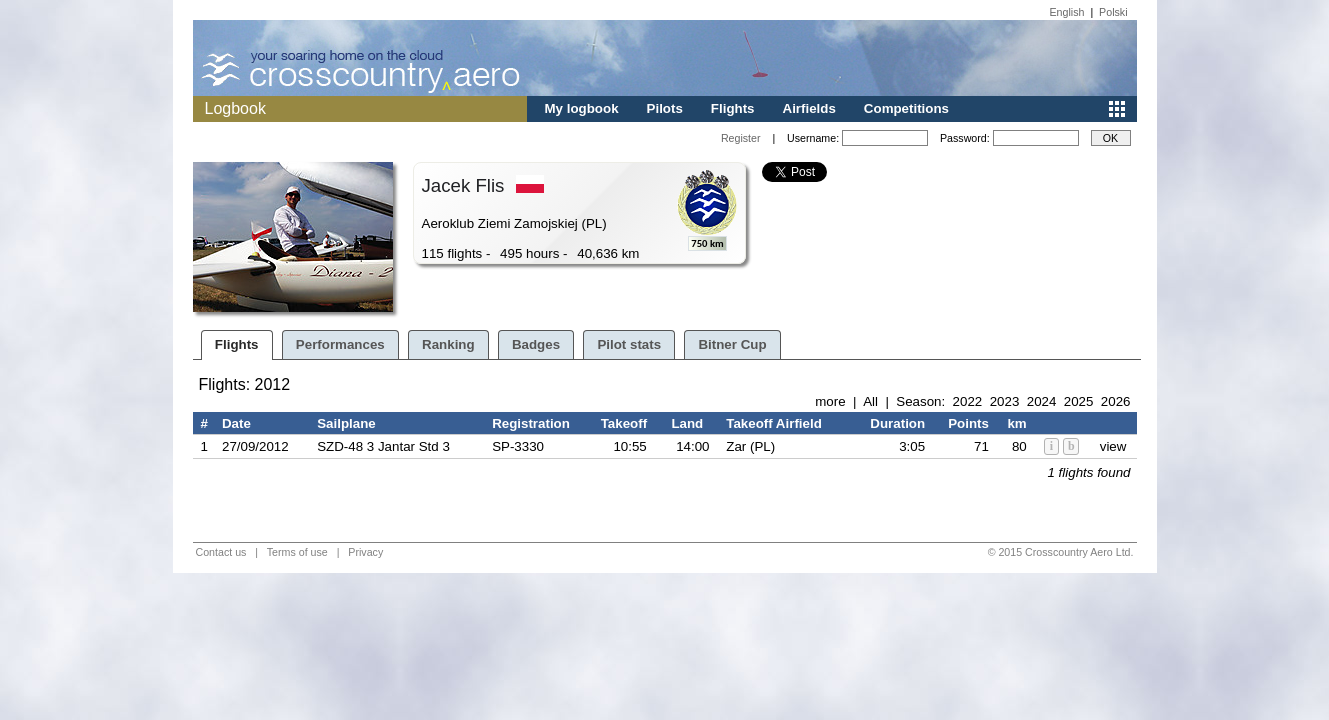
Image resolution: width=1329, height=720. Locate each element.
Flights (733, 108)
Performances (340, 344)
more (830, 401)
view (1113, 446)
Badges (536, 344)
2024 (1042, 401)
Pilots (665, 108)
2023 (1005, 401)
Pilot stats (629, 344)
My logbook (582, 108)
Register (741, 138)
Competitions (906, 108)
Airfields (809, 108)
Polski (1113, 12)
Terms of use (297, 552)
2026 (1116, 401)
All (870, 401)
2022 (968, 401)
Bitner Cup (732, 344)
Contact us (221, 552)
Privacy (365, 552)
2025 (1079, 401)
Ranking (448, 344)
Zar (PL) (750, 446)
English (1067, 12)
